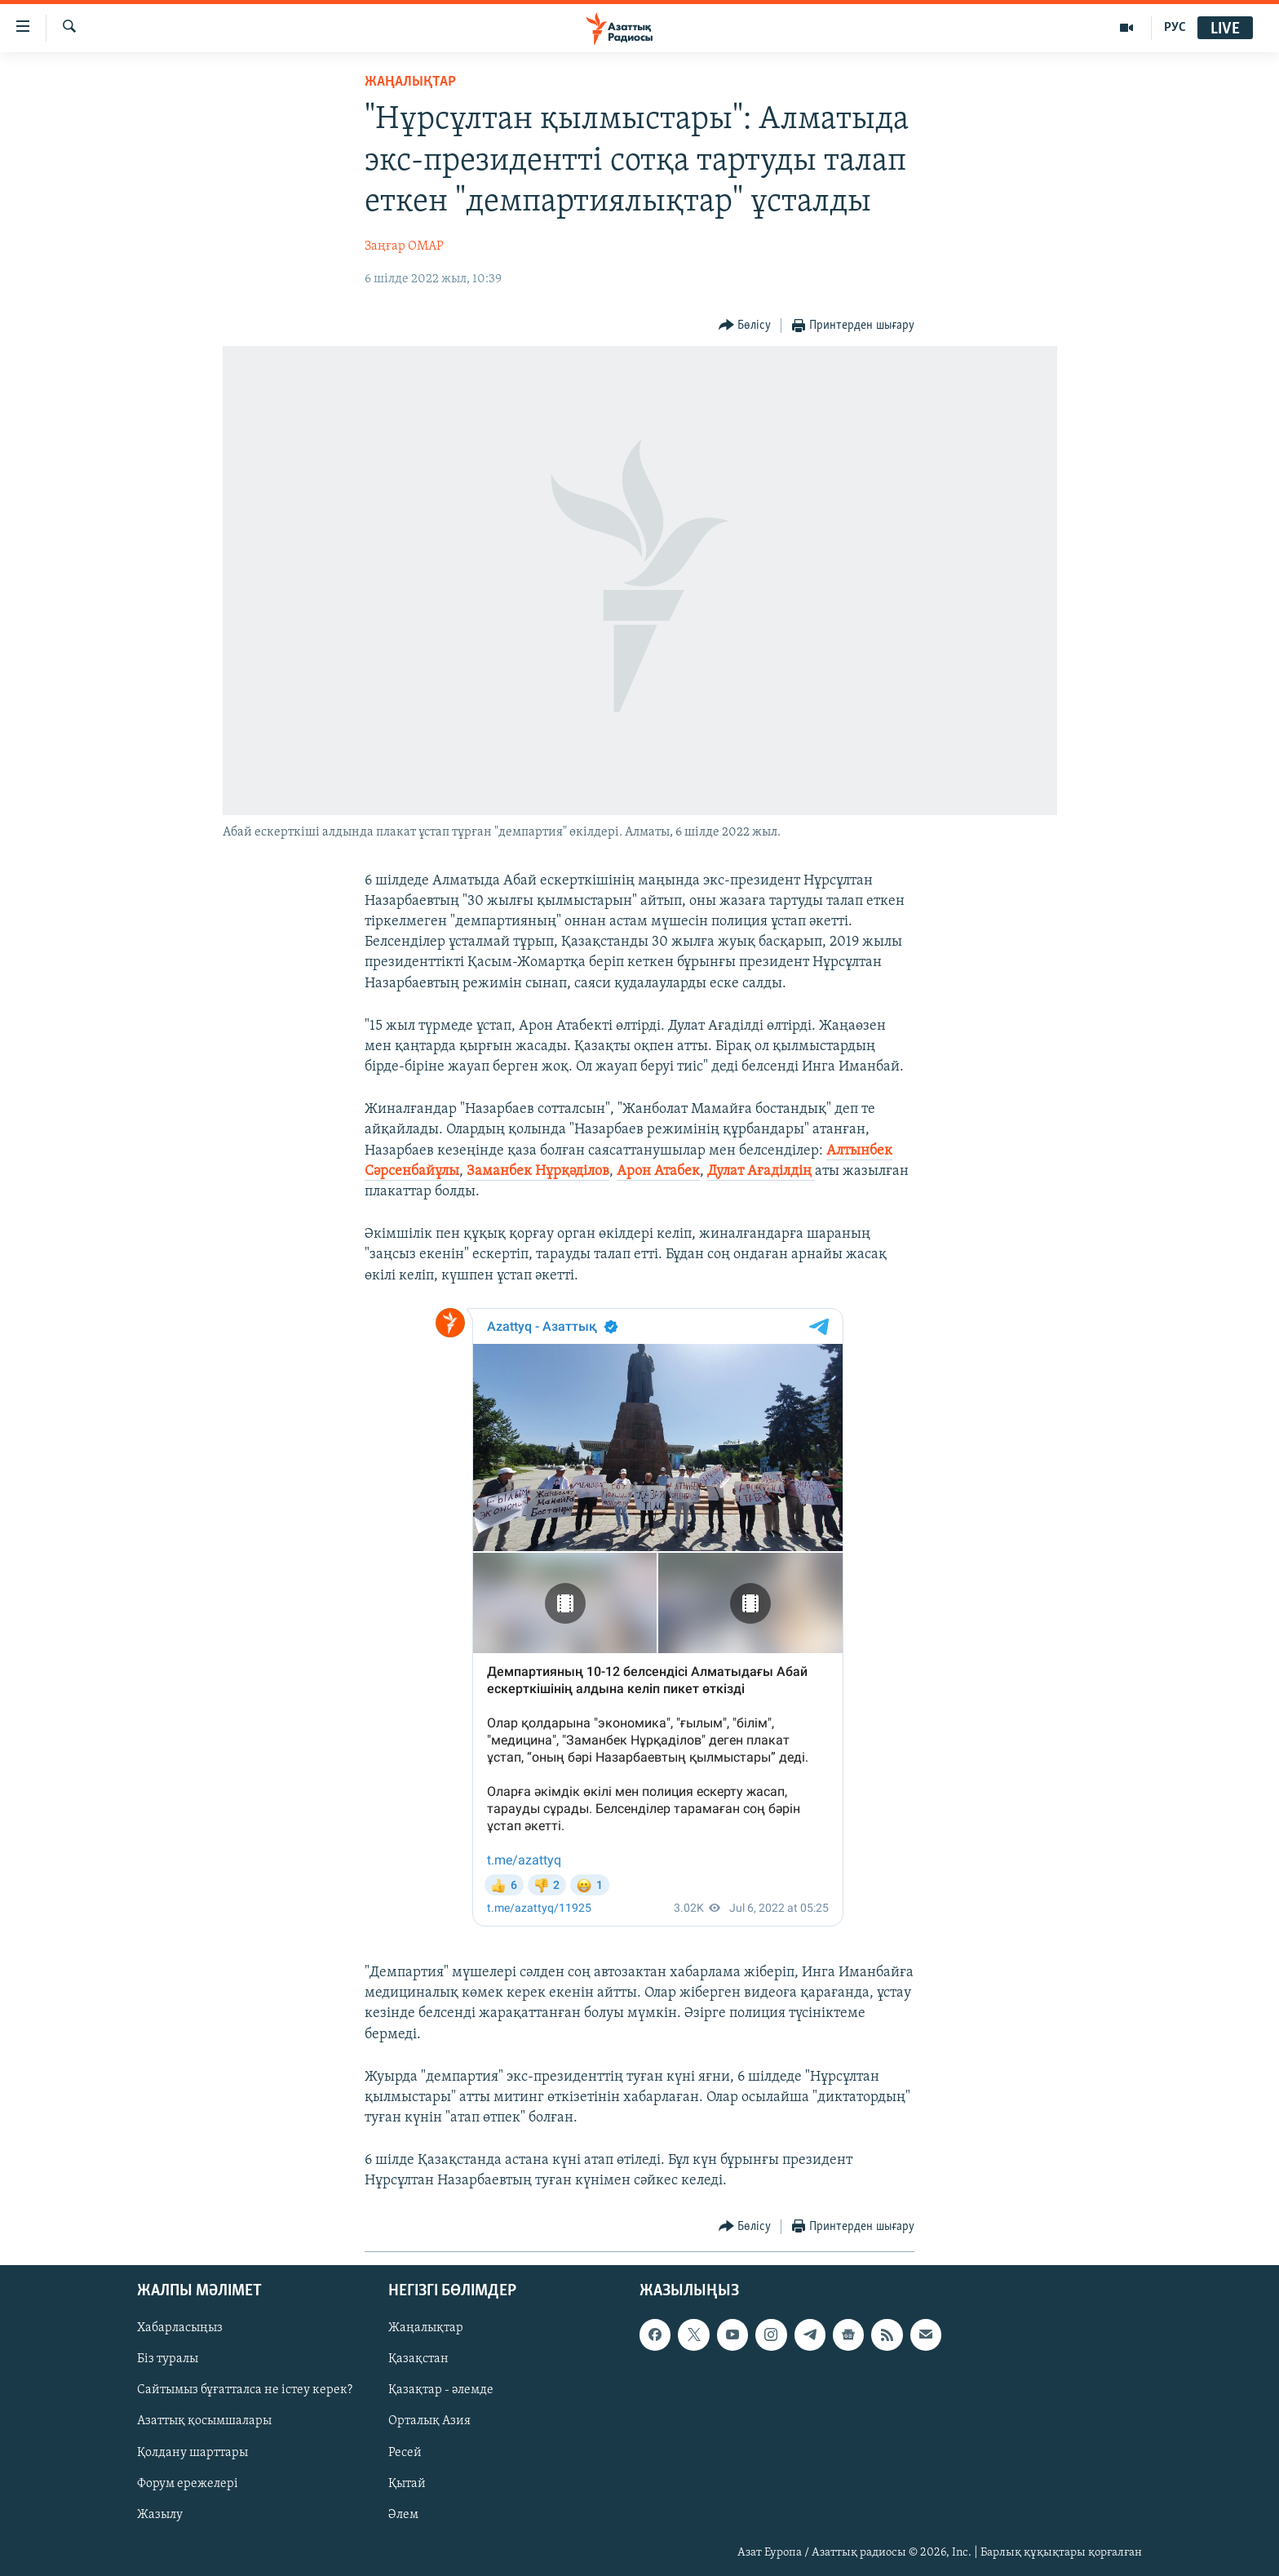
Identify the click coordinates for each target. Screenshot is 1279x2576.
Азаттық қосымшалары (204, 2420)
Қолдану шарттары (192, 2452)
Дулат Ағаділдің (761, 1171)
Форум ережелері (187, 2483)
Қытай (407, 2483)
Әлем (403, 2514)
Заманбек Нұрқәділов (538, 1171)
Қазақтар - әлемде (440, 2389)
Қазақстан (418, 2358)
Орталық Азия (429, 2420)
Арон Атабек (658, 1171)
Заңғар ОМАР (404, 246)
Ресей (405, 2452)
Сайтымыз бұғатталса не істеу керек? (244, 2389)
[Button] (745, 326)
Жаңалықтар (425, 2327)
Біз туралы (167, 2358)
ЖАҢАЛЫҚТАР (410, 82)
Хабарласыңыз (180, 2327)
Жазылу (160, 2514)
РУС (1175, 27)
